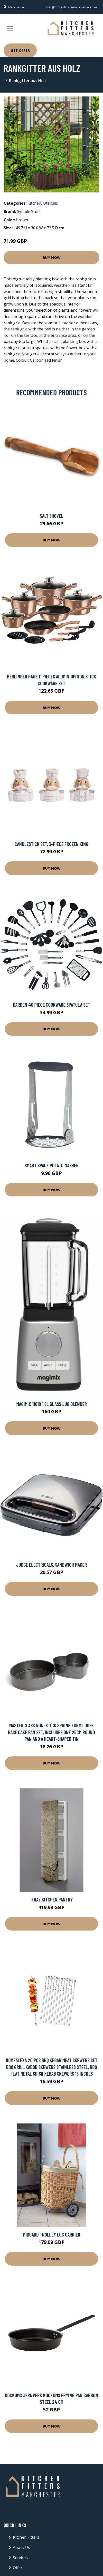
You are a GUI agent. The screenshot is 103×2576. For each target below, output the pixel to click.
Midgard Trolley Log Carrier (51, 2234)
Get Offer (20, 50)
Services (20, 2557)
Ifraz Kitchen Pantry (51, 1899)
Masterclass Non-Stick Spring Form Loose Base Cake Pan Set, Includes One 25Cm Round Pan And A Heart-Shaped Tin (51, 1732)
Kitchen (34, 203)
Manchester (16, 7)
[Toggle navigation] (10, 28)
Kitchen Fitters (26, 2537)
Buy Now (52, 257)
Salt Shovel (51, 516)
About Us (21, 2547)
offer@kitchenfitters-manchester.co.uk (71, 7)
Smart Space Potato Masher (52, 1165)
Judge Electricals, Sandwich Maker (51, 1565)
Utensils (50, 203)
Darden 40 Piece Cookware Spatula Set (51, 1005)
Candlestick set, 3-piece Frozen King (51, 844)
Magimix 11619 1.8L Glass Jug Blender (51, 1404)
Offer (17, 2567)
